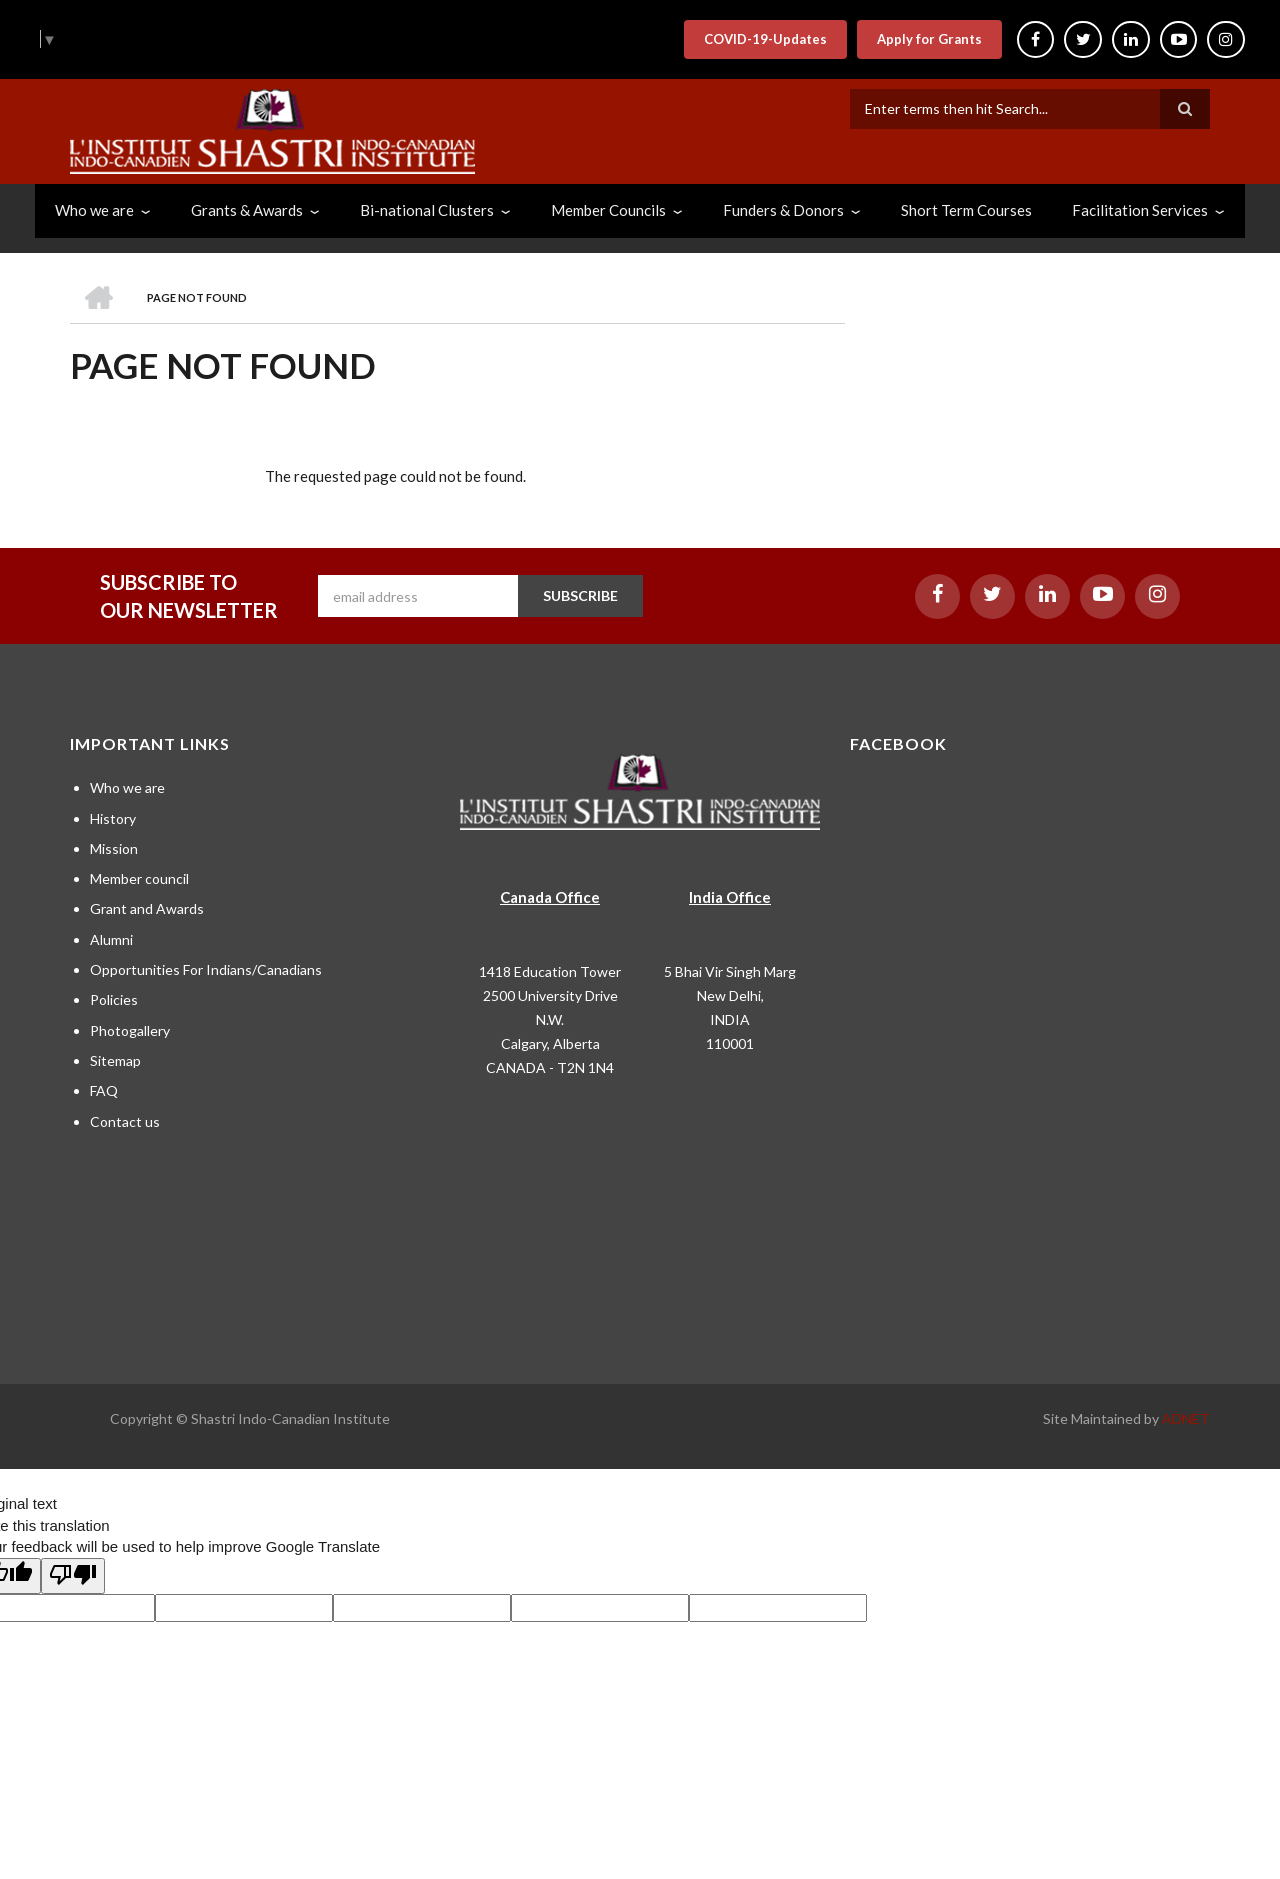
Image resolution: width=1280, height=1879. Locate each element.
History (113, 818)
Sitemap (115, 1060)
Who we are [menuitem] (94, 210)
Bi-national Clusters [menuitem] (427, 210)
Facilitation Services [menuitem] (1140, 210)
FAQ (104, 1090)
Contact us (125, 1121)
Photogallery (130, 1030)
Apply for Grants (927, 39)
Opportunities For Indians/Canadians (206, 969)
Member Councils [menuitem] (608, 210)
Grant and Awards (147, 908)
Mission (114, 848)
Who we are (127, 787)
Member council (139, 878)
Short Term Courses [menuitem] (966, 210)
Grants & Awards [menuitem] (247, 210)
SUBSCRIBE (580, 595)
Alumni (111, 939)
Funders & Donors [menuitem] (783, 210)
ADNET (1186, 1418)
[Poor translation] (73, 1576)
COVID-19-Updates (763, 39)
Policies (114, 999)
